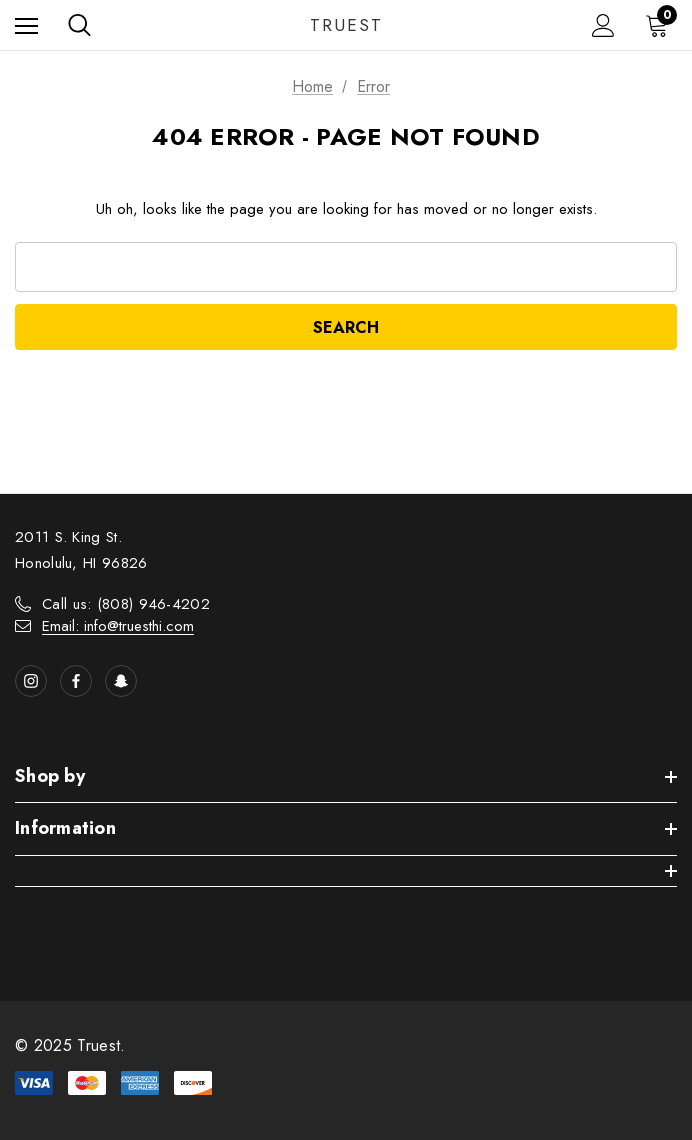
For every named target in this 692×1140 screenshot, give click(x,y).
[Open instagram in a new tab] (31, 681)
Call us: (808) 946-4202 (126, 604)
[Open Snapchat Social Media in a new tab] (121, 681)
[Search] (79, 25)
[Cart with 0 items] (661, 25)
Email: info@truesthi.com (118, 626)
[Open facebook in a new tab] (76, 681)
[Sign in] (603, 25)
